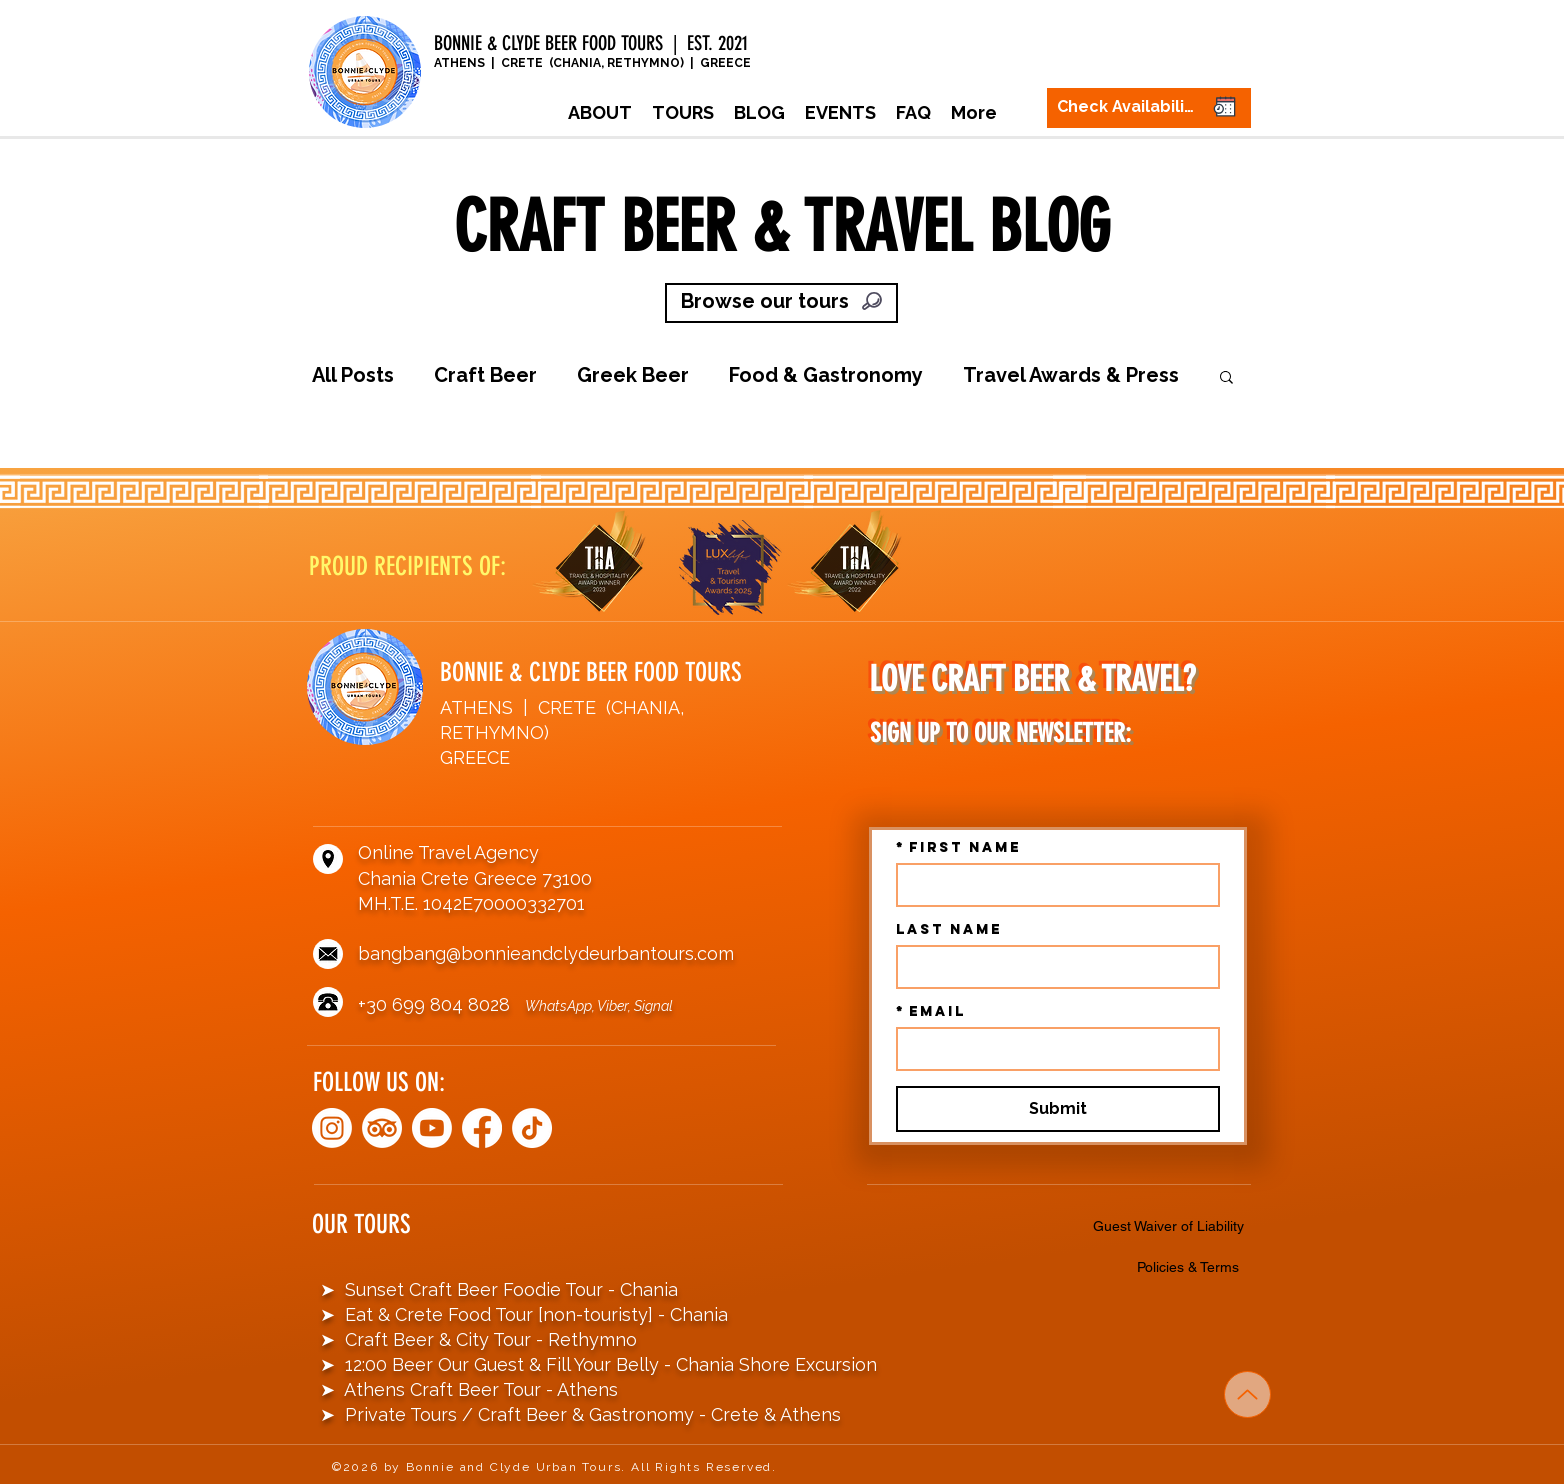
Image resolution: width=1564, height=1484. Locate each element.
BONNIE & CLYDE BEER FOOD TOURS (591, 672)
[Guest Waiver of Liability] (1172, 1225)
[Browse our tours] (781, 303)
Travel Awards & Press (1071, 375)
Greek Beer (633, 375)
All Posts (353, 375)
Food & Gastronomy (826, 375)
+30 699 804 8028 (441, 1004)
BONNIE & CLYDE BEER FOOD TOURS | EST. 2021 (593, 43)
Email (931, 1011)
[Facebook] (482, 1128)
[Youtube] (432, 1128)
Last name (949, 929)
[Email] (1052, 1049)
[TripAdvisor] (382, 1128)
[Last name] (1052, 967)
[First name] (1052, 885)
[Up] (1247, 1394)
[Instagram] (332, 1128)
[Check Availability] (1149, 108)
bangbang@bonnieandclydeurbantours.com (546, 953)
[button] (683, 113)
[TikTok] (532, 1128)
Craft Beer (485, 375)
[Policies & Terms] (1191, 1267)
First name (958, 847)
